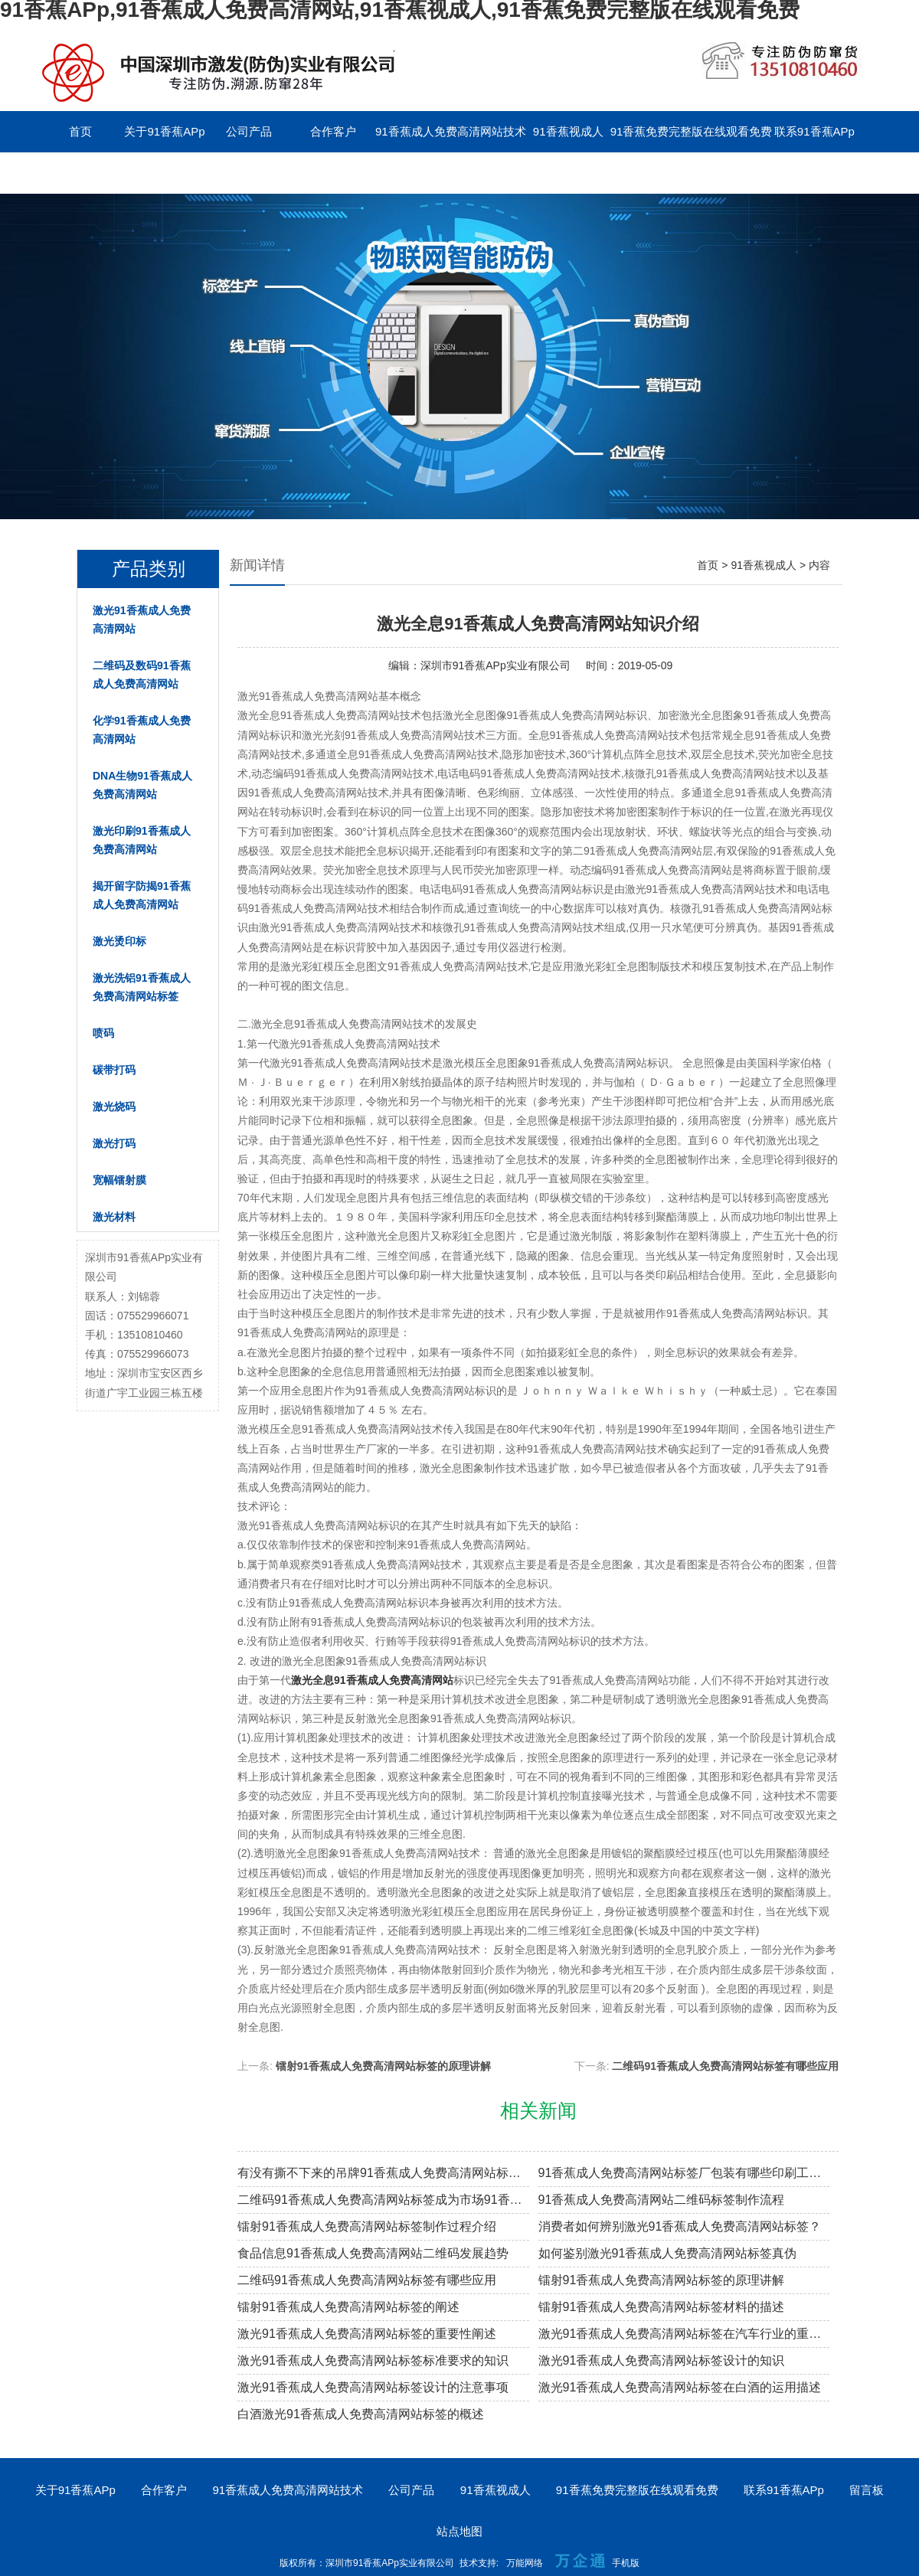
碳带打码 (114, 1070)
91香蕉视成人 (568, 131)
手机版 (625, 2563)
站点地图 (459, 2531)
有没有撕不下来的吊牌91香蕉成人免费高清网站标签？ (383, 2172)
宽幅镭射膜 (119, 1180)
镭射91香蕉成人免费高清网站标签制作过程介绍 (366, 2226)
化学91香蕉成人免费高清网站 (142, 729)
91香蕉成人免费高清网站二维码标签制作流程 (661, 2199)
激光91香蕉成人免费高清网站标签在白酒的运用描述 (680, 2387)
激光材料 (114, 1217)
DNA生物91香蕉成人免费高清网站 (142, 785)
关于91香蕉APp (164, 131)
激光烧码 (114, 1106)
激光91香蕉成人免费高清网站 (142, 619)
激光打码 (114, 1143)
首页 (80, 131)
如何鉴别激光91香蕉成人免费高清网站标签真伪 (667, 2253)
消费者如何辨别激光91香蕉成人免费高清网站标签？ (680, 2226)
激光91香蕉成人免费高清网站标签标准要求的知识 (373, 2360)
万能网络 (524, 2563)
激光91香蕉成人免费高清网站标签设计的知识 (661, 2360)
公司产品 (249, 131)
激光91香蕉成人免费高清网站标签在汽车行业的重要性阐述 (684, 2333)
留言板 (81, 172)
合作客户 (333, 131)
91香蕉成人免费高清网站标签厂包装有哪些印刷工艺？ (684, 2172)
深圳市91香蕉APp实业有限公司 (495, 665)
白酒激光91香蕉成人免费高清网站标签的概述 (360, 2414)
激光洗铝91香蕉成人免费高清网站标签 (142, 987)
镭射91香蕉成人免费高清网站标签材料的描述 (661, 2306)
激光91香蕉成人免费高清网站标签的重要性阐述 (366, 2333)
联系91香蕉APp (814, 131)
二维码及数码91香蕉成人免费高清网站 (142, 674)
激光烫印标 (119, 941)
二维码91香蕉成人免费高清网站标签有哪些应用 (725, 2066)
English (164, 172)
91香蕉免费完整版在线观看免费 (691, 131)
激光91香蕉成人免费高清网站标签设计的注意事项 (373, 2387)
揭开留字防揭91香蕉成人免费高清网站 (142, 895)
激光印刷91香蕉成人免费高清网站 (142, 840)
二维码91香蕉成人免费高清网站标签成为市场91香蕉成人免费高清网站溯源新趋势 (383, 2199)
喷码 (103, 1033)
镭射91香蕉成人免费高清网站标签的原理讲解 (384, 2066)
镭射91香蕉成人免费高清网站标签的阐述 (348, 2306)
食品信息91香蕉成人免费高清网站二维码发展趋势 (373, 2253)
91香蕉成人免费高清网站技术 (450, 131)
